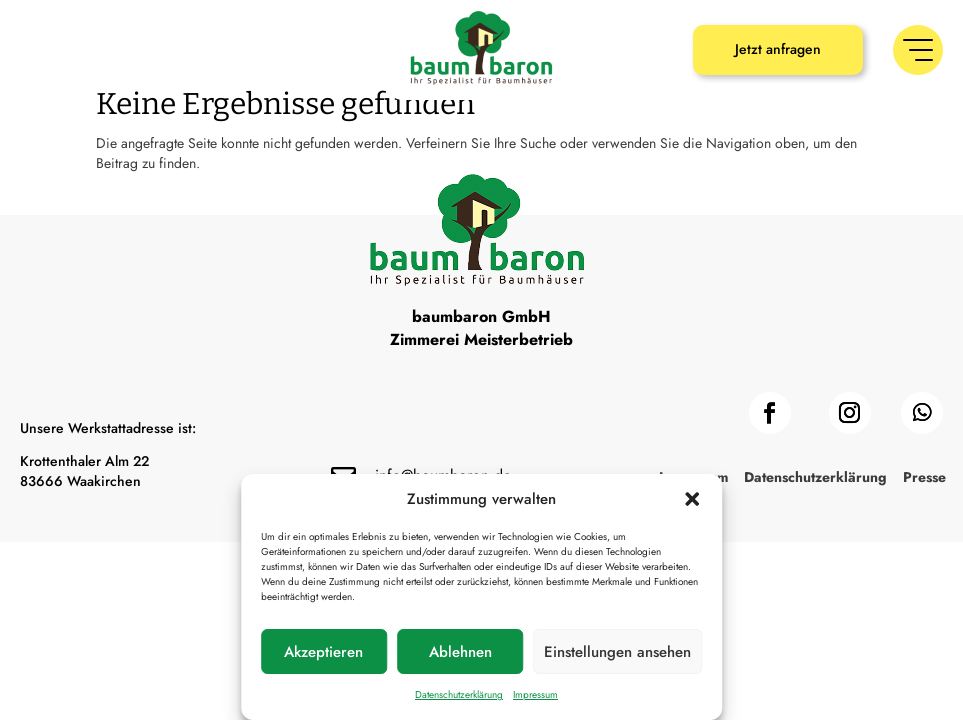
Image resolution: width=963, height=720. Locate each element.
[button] (692, 499)
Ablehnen (460, 652)
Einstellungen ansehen (617, 652)
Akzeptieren (323, 652)
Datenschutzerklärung (459, 694)
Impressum (535, 694)
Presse (924, 551)
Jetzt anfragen (778, 49)
